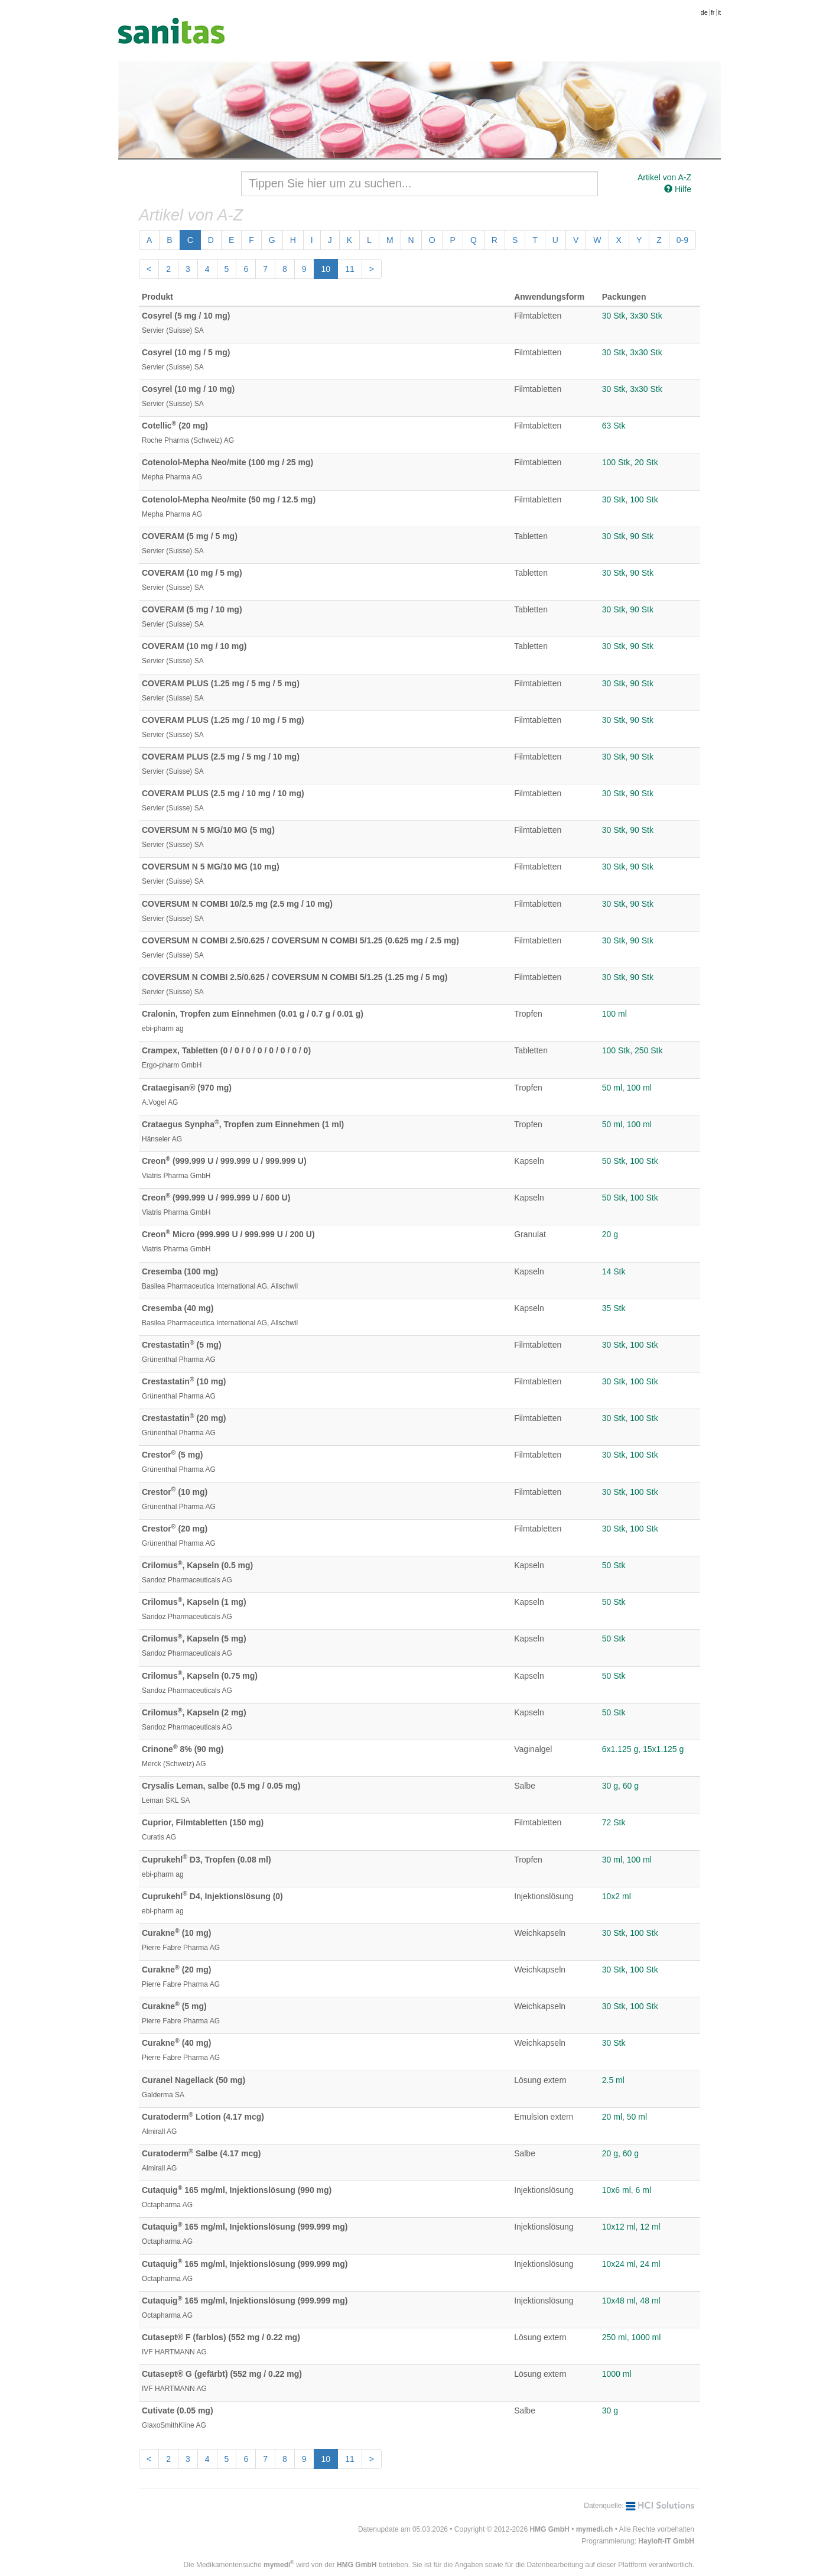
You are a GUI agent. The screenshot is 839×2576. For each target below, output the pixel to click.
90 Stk (641, 536)
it (719, 12)
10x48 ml (619, 2300)
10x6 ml (616, 2190)
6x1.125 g (620, 1749)
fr (713, 12)
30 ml (612, 1859)
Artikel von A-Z (664, 177)
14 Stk (614, 1271)
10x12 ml (619, 2226)
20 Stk (646, 462)
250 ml (614, 2337)
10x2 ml (616, 1896)
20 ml (612, 2116)
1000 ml (646, 2337)
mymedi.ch (594, 2529)
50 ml (612, 1087)
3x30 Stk (646, 315)
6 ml (643, 2190)
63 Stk (614, 425)
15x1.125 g (663, 1749)
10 (326, 269)
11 (350, 269)
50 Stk (614, 1161)
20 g (610, 1234)
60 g (631, 1785)
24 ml (650, 2264)
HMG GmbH (549, 2529)
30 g (610, 1785)
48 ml (650, 2300)
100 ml (614, 1013)
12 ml (650, 2226)
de (704, 12)
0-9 (682, 240)
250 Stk (648, 1050)
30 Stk (614, 315)
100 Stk (616, 462)
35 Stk (614, 1308)
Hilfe (677, 189)
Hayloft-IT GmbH (666, 2541)
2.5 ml (613, 2080)
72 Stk (614, 1822)
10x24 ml (619, 2264)
